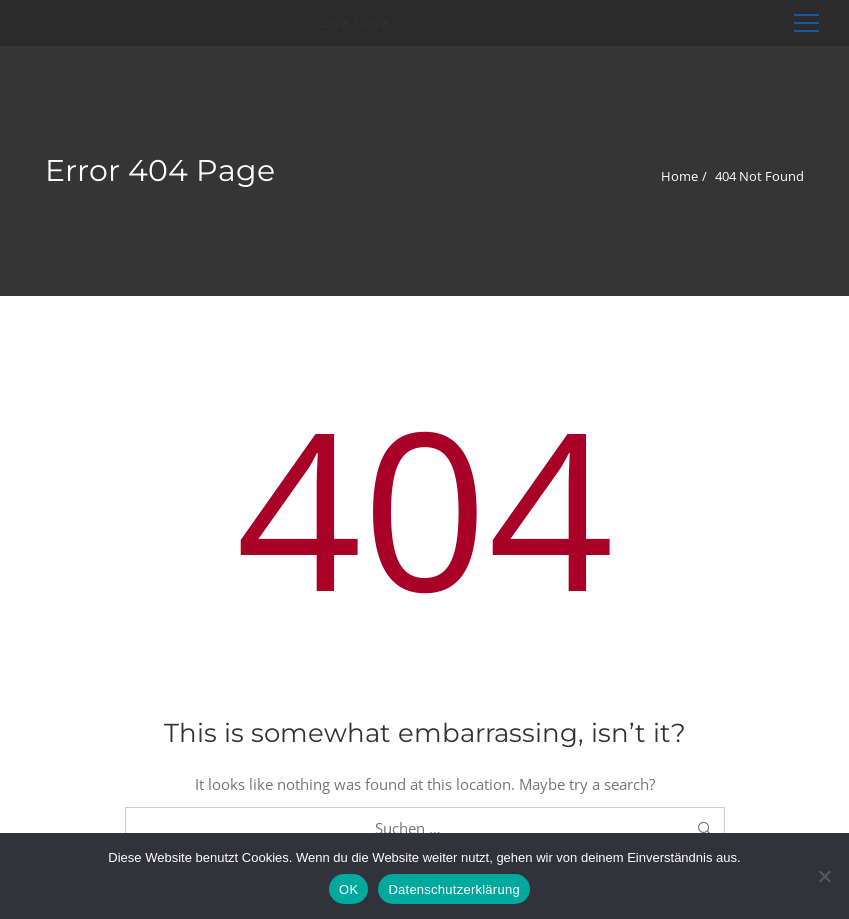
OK (348, 889)
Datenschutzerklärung (453, 889)
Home (679, 176)
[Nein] (824, 876)
